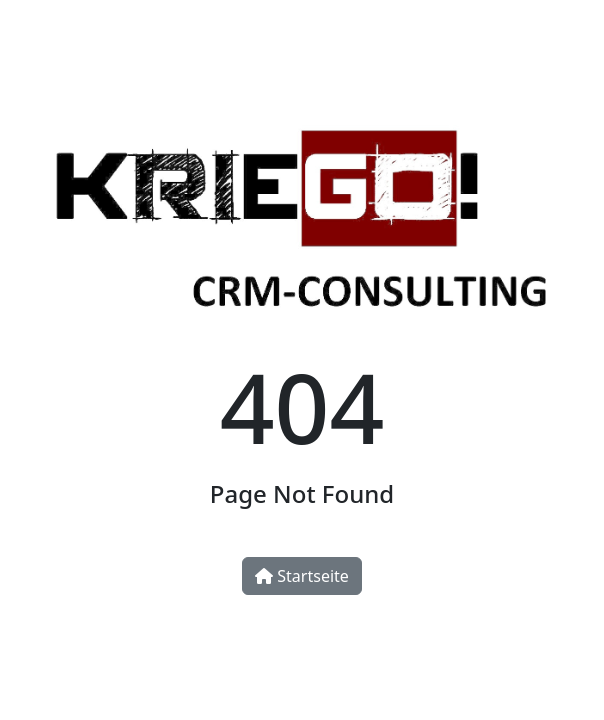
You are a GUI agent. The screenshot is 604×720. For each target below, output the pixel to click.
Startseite (302, 576)
